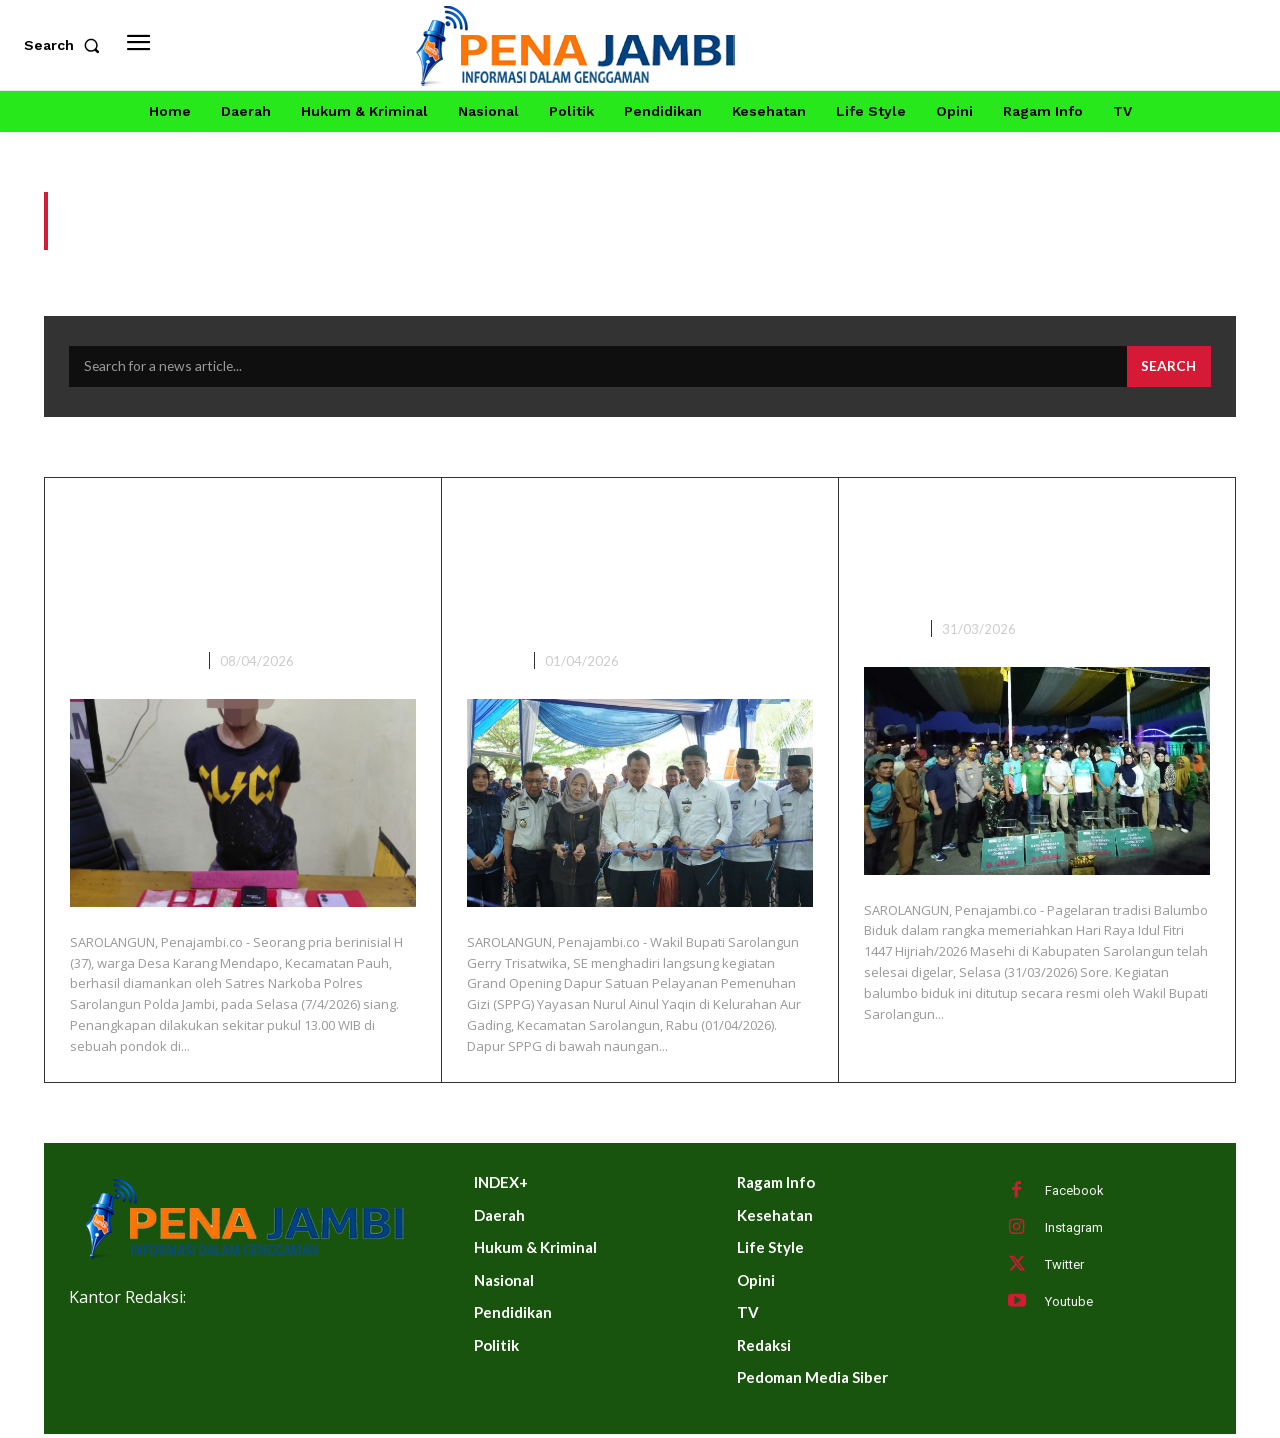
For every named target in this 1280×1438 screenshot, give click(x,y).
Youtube (1069, 1304)
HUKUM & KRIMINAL (135, 664)
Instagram (1074, 1230)
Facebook (1074, 1193)
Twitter (1064, 1267)
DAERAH (494, 664)
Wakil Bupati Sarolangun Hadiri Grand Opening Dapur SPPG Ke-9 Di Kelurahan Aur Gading (623, 570)
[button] (66, 45)
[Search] (1168, 370)
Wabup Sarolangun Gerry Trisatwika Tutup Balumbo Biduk (1030, 554)
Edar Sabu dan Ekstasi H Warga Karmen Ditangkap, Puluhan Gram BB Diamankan (238, 570)
